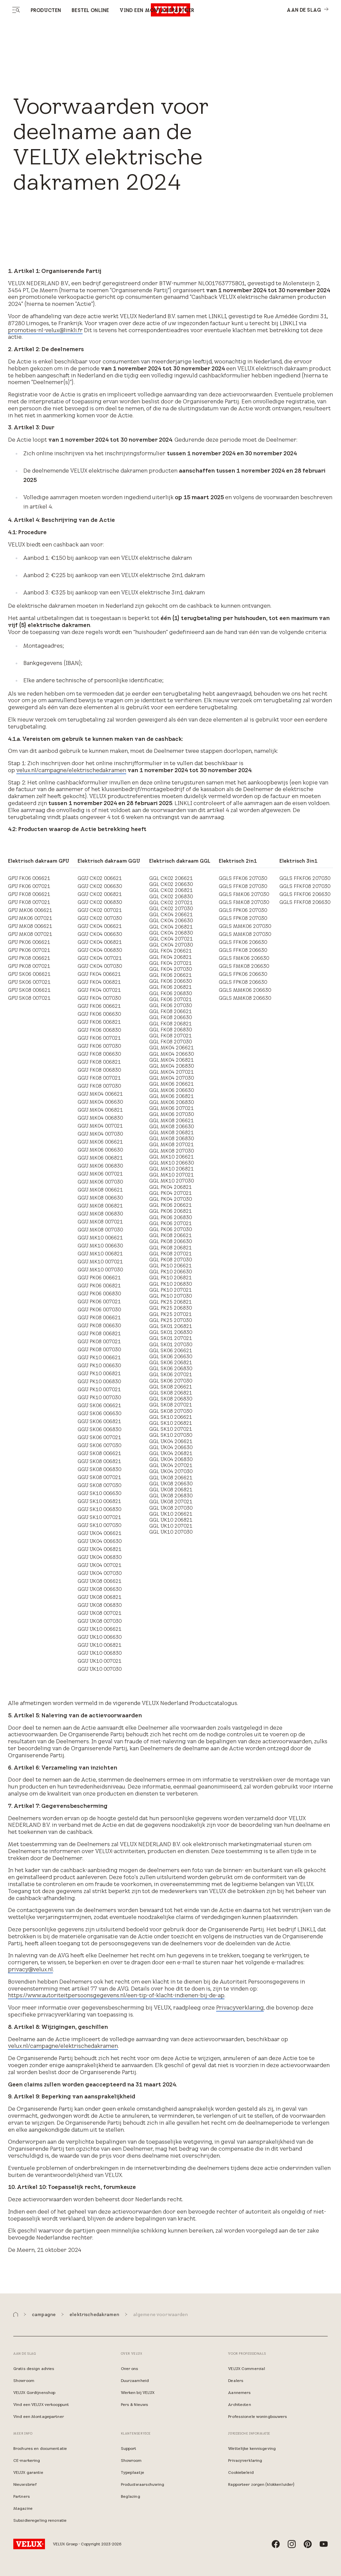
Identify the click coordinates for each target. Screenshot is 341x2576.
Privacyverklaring (240, 2007)
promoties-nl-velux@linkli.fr (45, 330)
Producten (46, 10)
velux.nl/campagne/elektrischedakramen (71, 770)
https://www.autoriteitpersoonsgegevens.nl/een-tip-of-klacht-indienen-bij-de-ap (116, 1995)
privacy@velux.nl (30, 1969)
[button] (15, 2314)
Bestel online (90, 10)
